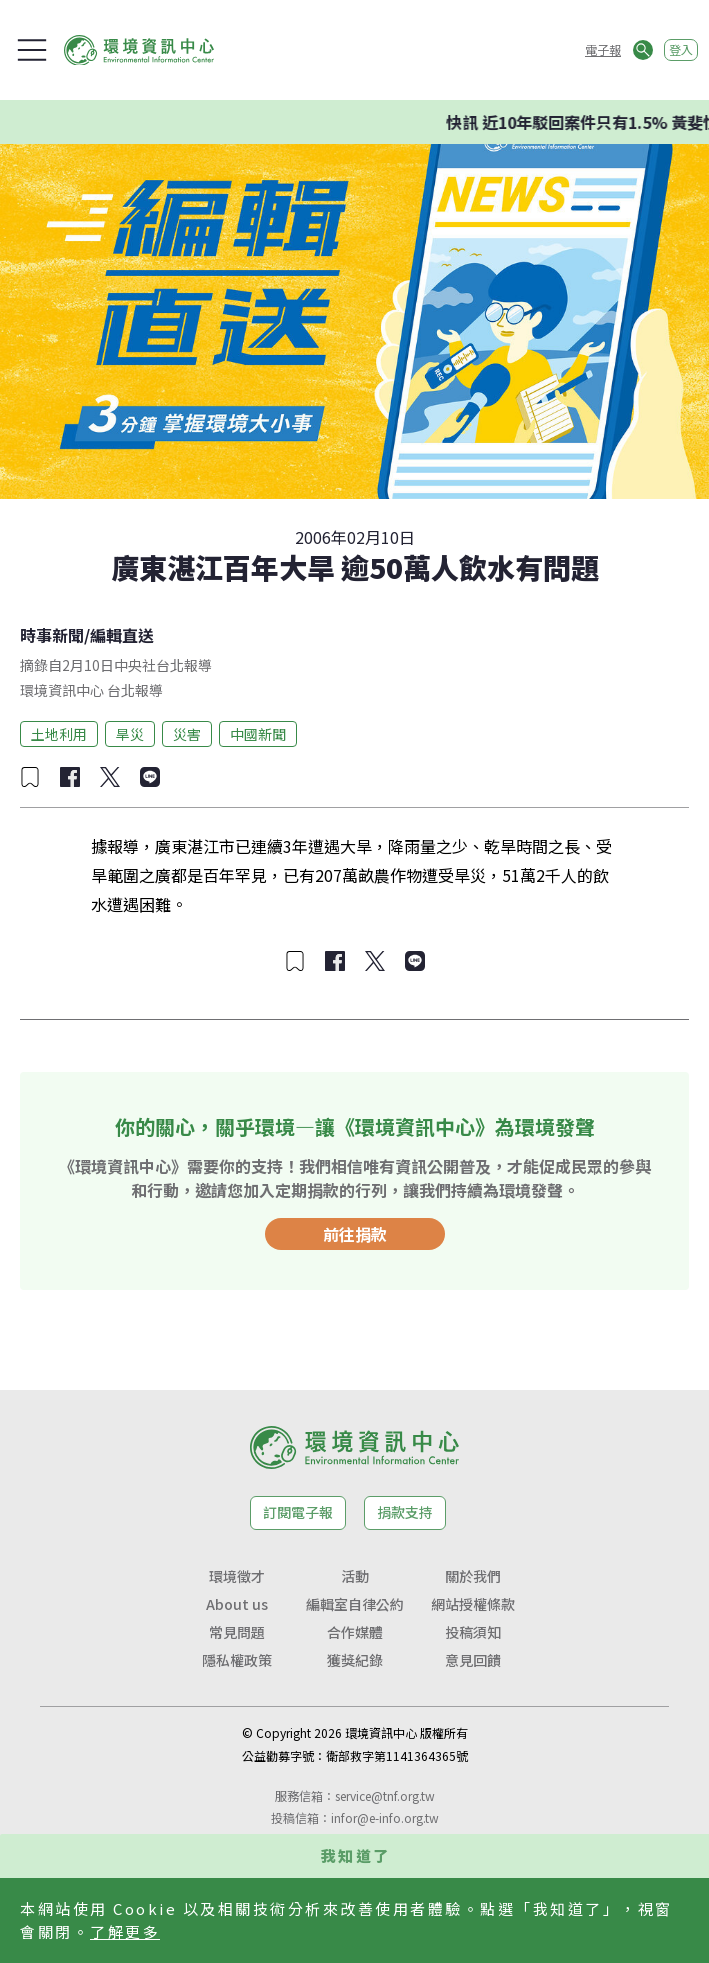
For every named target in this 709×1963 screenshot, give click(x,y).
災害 (187, 734)
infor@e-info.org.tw (385, 1817)
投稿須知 (473, 1632)
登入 (681, 49)
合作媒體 (355, 1632)
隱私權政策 (237, 1660)
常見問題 (237, 1632)
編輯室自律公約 (355, 1604)
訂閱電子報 (298, 1512)
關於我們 (473, 1576)
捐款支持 (405, 1512)
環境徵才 (237, 1576)
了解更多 (125, 1931)
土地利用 (59, 734)
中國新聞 (258, 734)
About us (237, 1604)
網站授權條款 (473, 1604)
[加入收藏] (30, 777)
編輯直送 (122, 635)
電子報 (603, 49)
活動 (355, 1576)
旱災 (130, 734)
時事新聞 (52, 635)
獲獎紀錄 (355, 1660)
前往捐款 (355, 1234)
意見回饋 (473, 1660)
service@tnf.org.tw (385, 1795)
